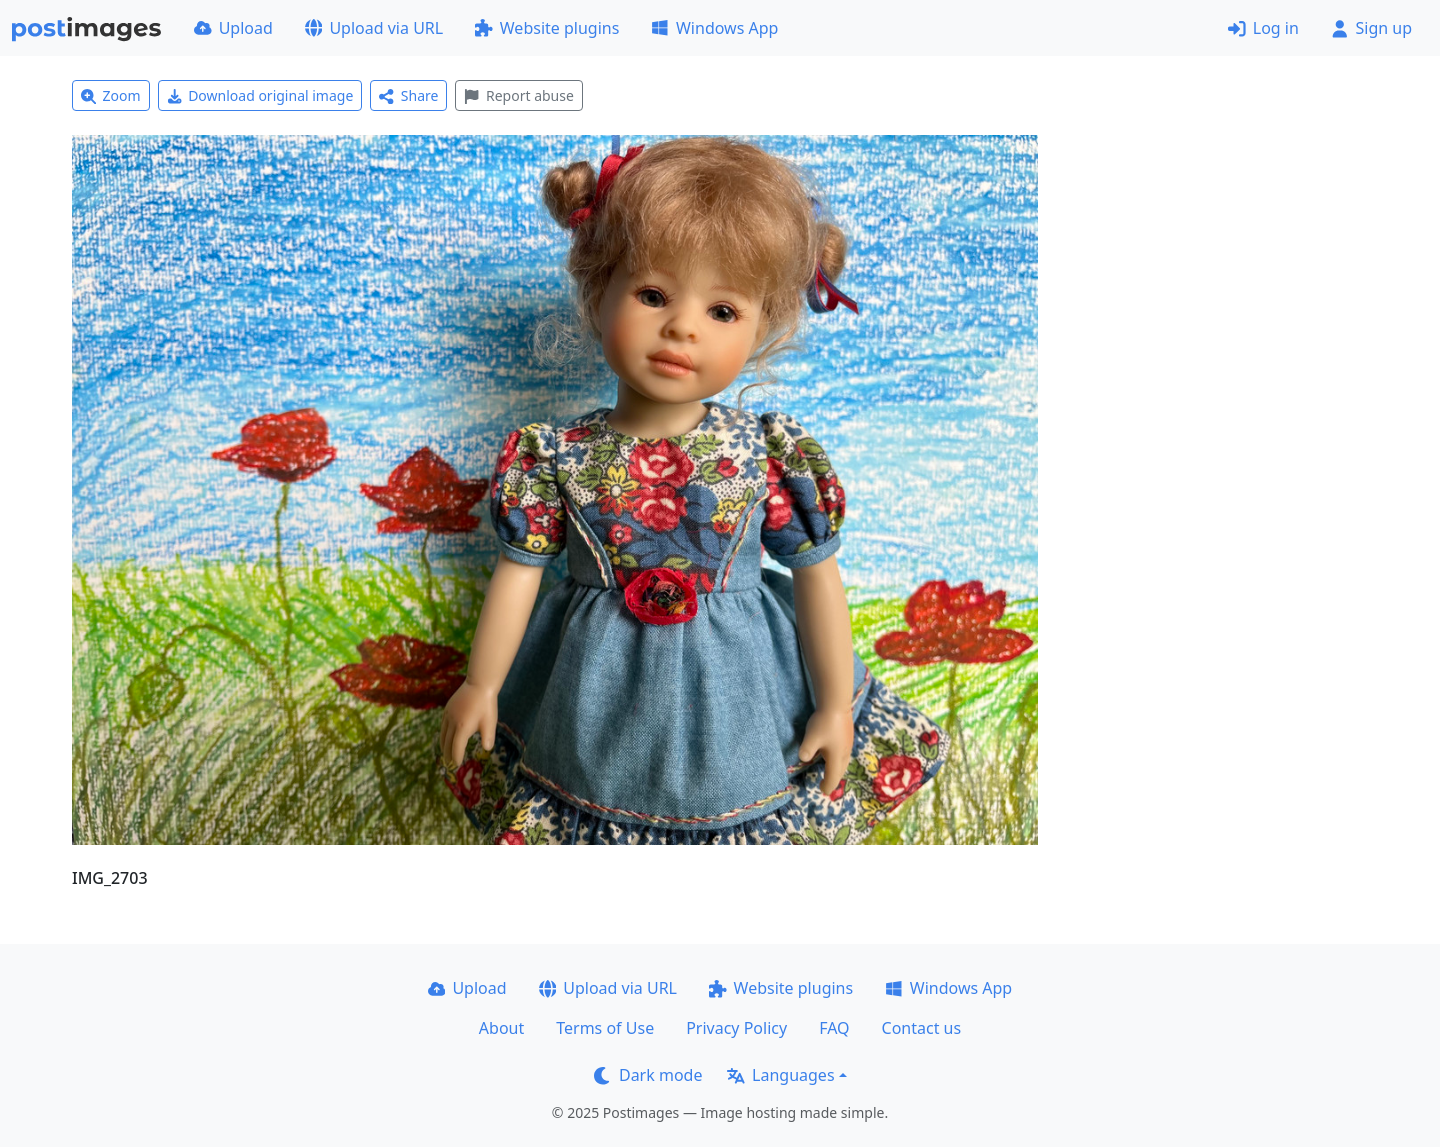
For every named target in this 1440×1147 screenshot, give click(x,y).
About (501, 1028)
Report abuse (518, 95)
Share (408, 95)
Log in (1263, 28)
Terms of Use (605, 1028)
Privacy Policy (736, 1028)
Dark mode (648, 1075)
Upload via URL (374, 28)
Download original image (260, 95)
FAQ (834, 1028)
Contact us (922, 1028)
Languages (780, 1075)
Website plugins (547, 28)
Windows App (714, 28)
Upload (233, 28)
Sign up (1371, 28)
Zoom (111, 95)
